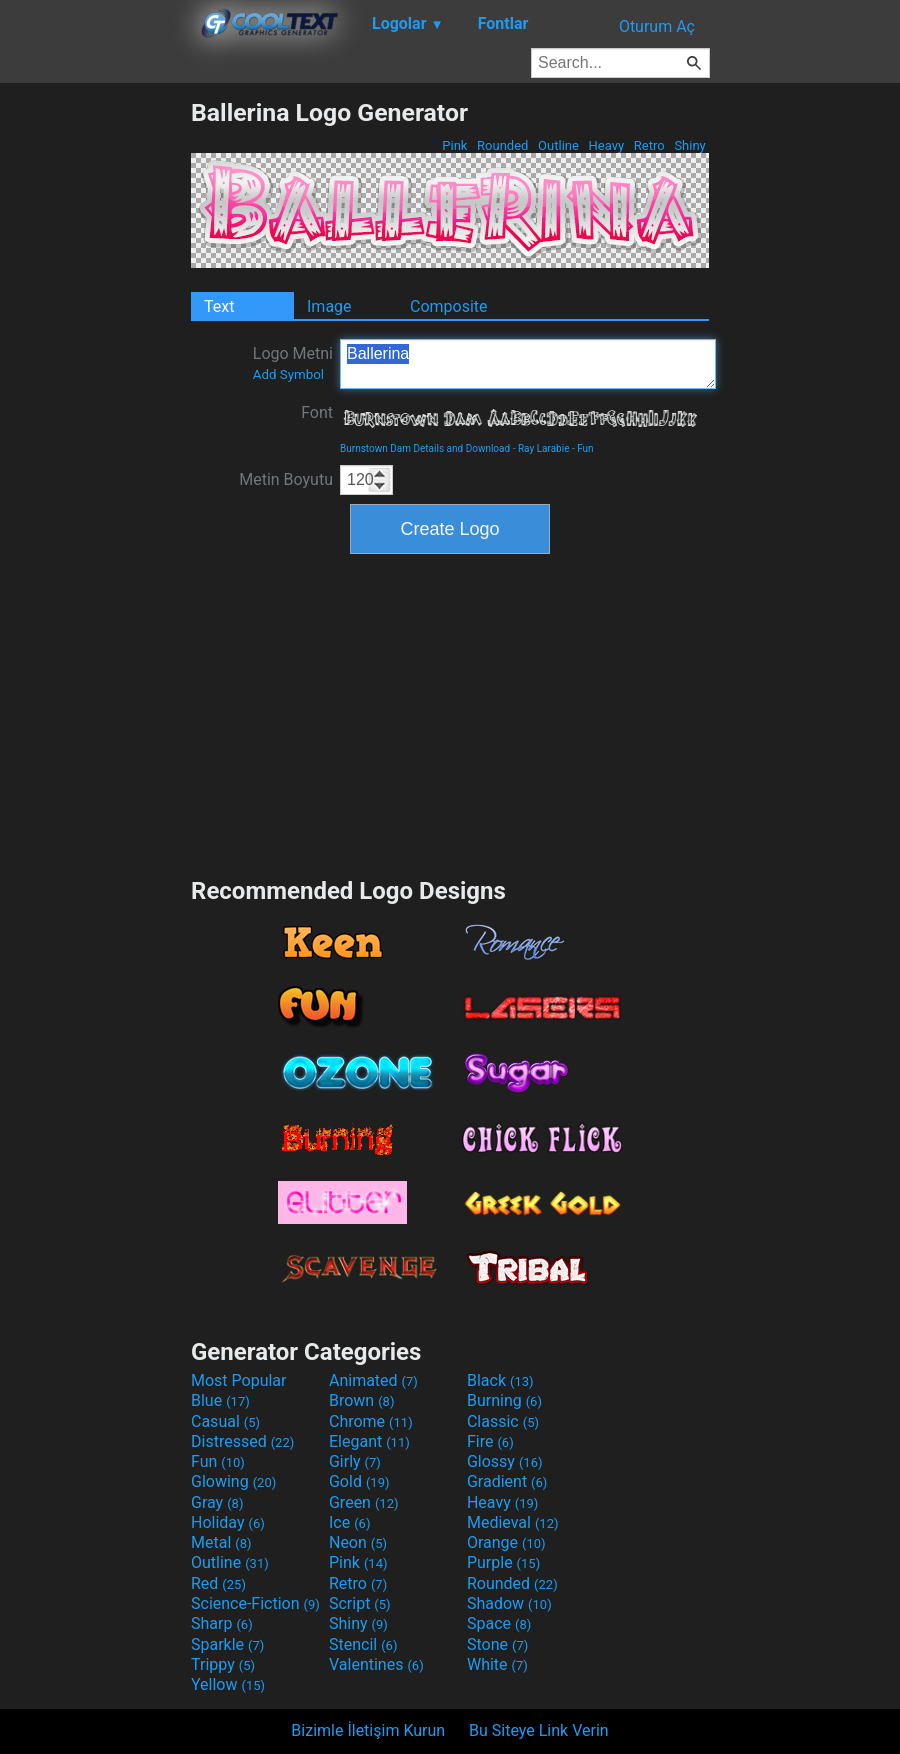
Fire (490, 1441)
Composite (449, 306)
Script (360, 1603)
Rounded (503, 145)
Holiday (228, 1522)
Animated (373, 1380)
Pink (455, 145)
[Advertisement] (95, 398)
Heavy (606, 145)
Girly (355, 1461)
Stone (497, 1644)
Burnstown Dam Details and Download (425, 448)
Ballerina (528, 364)
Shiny (690, 145)
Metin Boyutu (286, 479)
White (497, 1664)
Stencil (363, 1644)
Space (499, 1623)
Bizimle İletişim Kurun (368, 1730)
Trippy (223, 1664)
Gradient (507, 1481)
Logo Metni (293, 363)
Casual (225, 1421)
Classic (503, 1421)
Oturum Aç (657, 26)
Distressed (242, 1441)
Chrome (371, 1421)
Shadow (509, 1603)
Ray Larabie (544, 448)
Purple (503, 1562)
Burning (504, 1400)
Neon (358, 1542)
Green (364, 1502)
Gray (217, 1502)
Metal (221, 1542)
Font (317, 412)
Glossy (505, 1461)
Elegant (369, 1441)
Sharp (222, 1623)
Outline (558, 145)
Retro (649, 145)
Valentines (376, 1664)
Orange (506, 1542)
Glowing (233, 1481)
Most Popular (239, 1380)
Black (500, 1380)
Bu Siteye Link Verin (539, 1730)
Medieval (513, 1522)
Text (219, 306)
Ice (349, 1522)
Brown (361, 1400)
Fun (585, 448)
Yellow (228, 1684)
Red (218, 1583)
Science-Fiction (255, 1603)
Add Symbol (288, 374)
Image (329, 306)
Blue (220, 1400)
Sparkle (227, 1644)
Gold (359, 1481)
